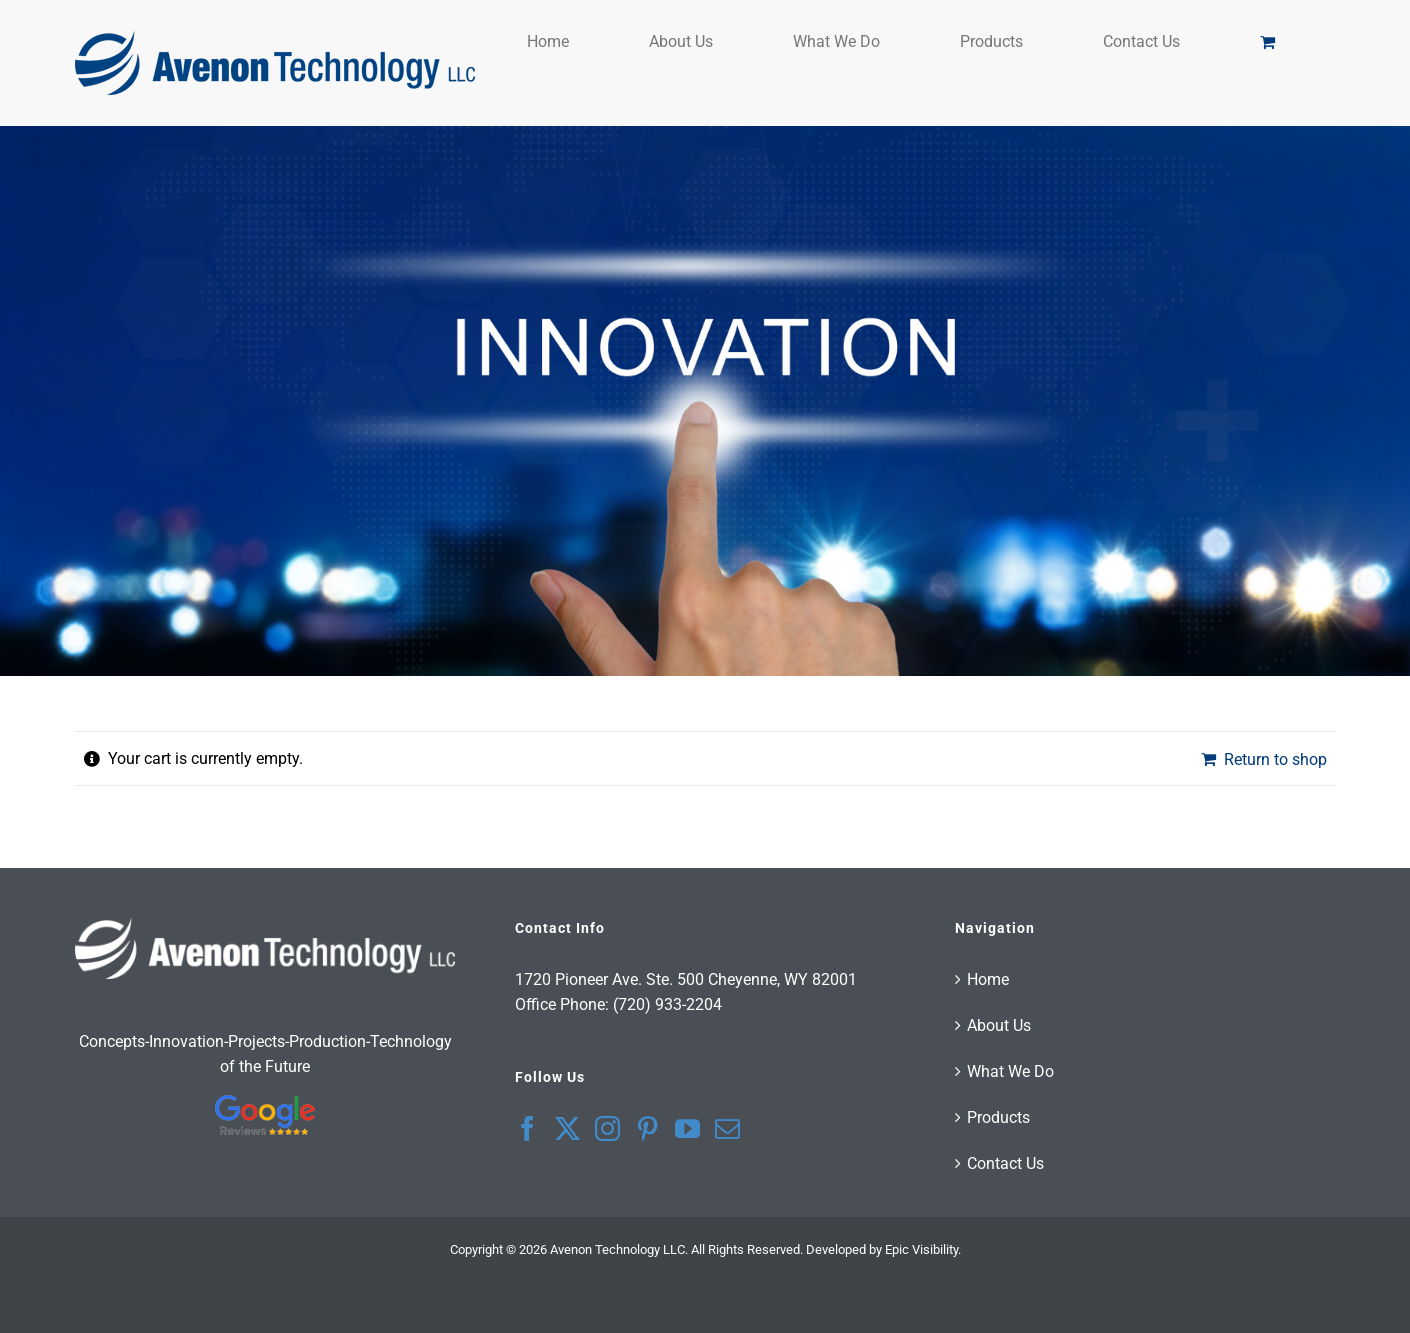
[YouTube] (687, 1128)
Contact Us (1005, 1163)
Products (998, 1117)
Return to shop (1275, 759)
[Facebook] (527, 1128)
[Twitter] (567, 1128)
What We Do (1010, 1071)
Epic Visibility (921, 1249)
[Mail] (727, 1128)
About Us (999, 1025)
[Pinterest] (647, 1128)
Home (988, 979)
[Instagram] (607, 1128)
